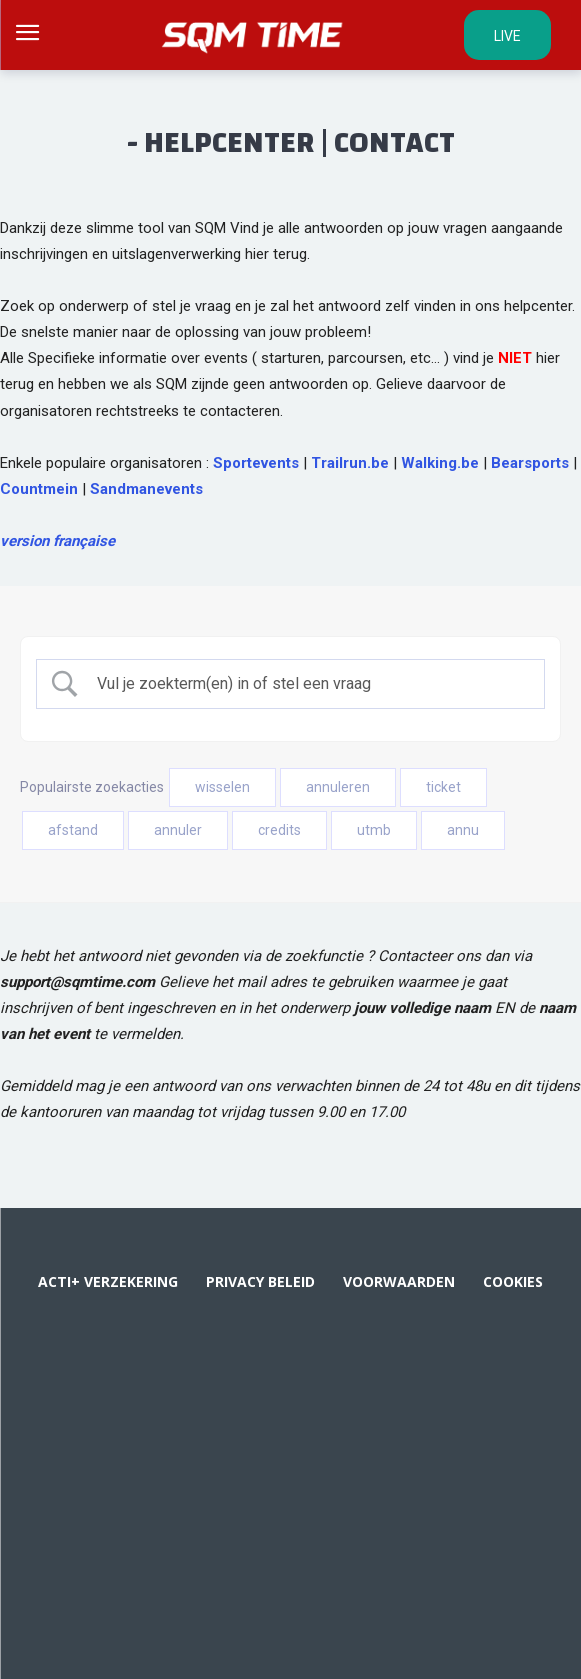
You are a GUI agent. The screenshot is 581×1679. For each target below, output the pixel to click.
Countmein (39, 489)
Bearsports (530, 463)
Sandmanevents (146, 489)
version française (57, 541)
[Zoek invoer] (308, 684)
